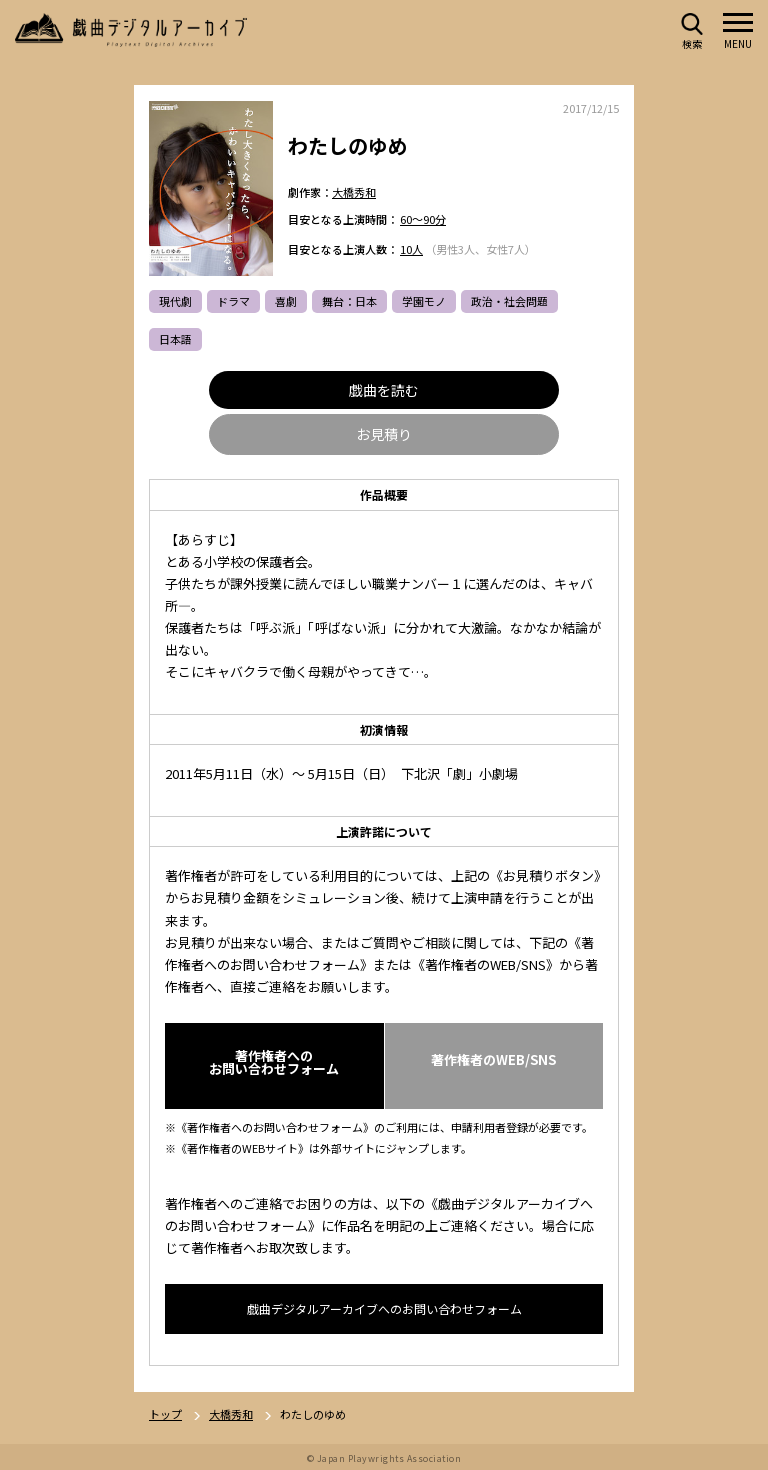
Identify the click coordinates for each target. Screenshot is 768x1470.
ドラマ (233, 302)
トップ (165, 1415)
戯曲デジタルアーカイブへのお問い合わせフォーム (384, 1309)
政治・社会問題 (509, 302)
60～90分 (423, 220)
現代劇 (175, 302)
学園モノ (424, 302)
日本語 (175, 340)
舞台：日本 (349, 302)
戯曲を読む (384, 391)
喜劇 (286, 302)
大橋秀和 (354, 192)
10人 (411, 250)
